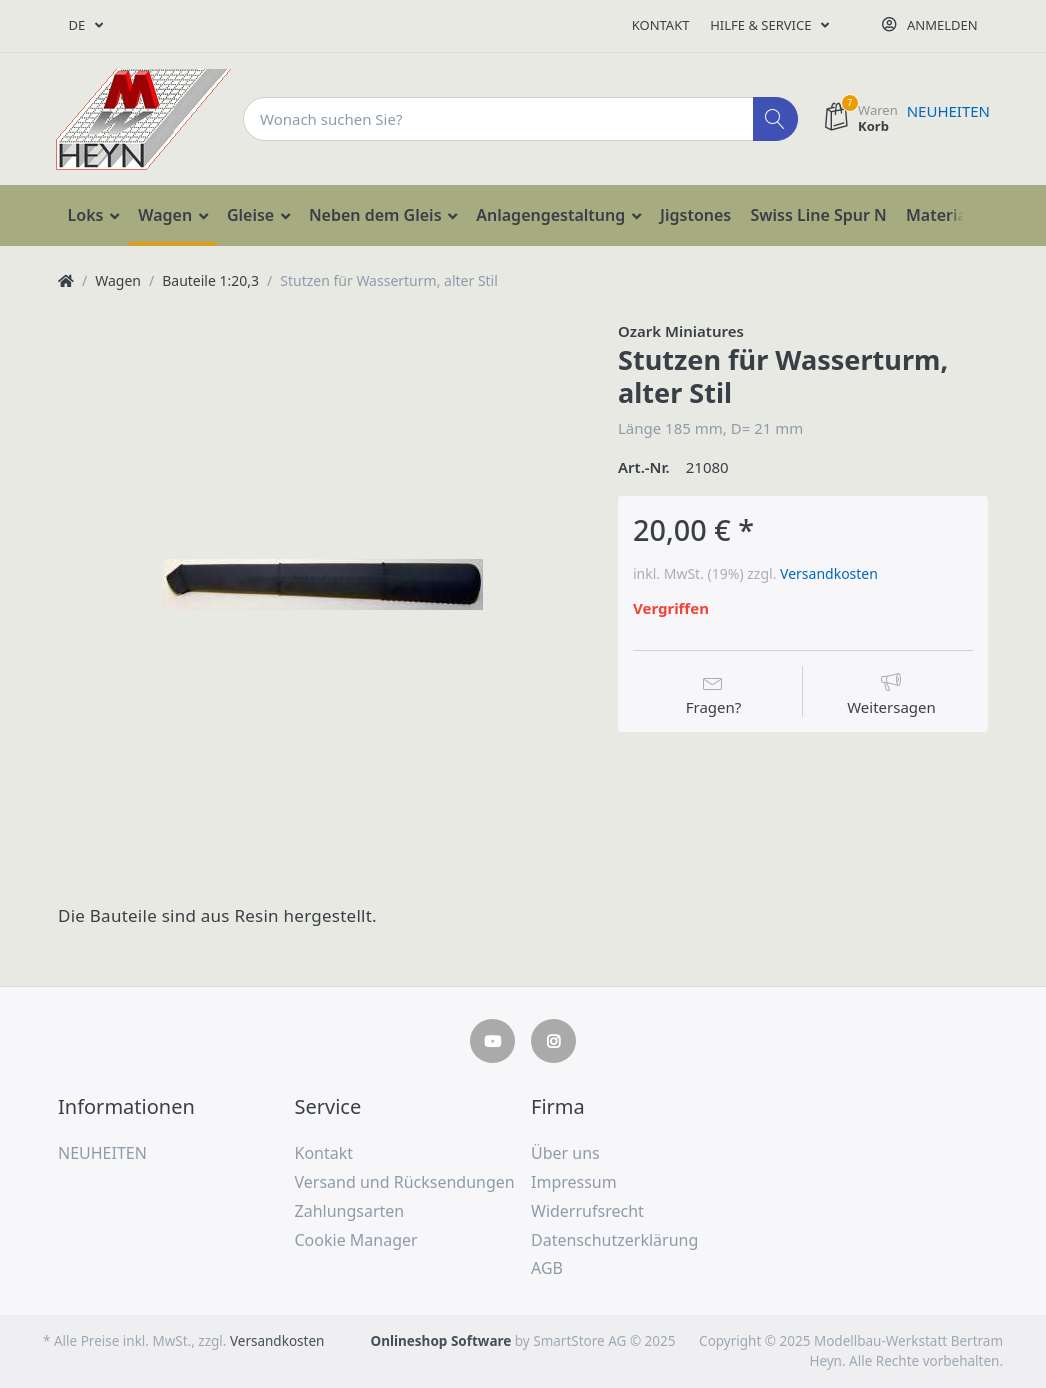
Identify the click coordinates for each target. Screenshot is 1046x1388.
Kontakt (661, 25)
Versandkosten (829, 573)
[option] (322, 584)
